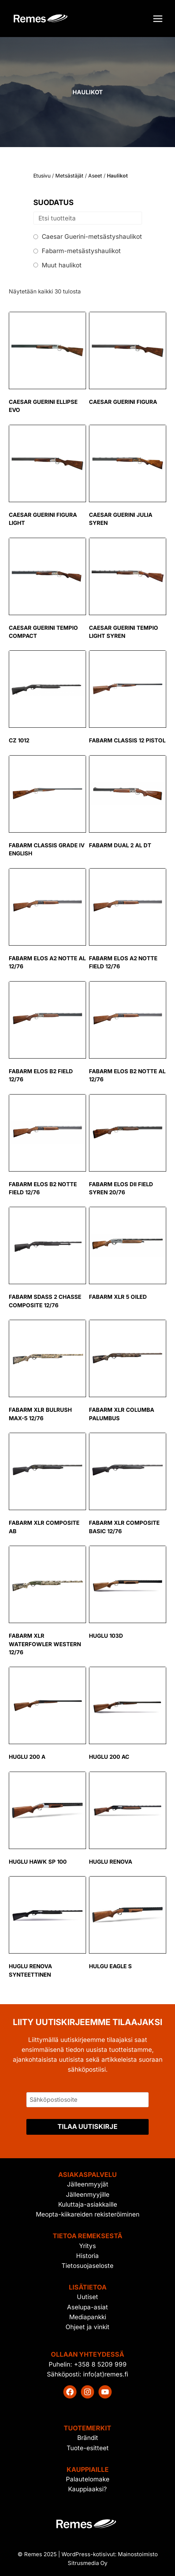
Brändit (87, 2437)
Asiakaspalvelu (87, 2174)
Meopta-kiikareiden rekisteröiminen (87, 2214)
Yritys (87, 2246)
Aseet (95, 175)
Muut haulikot (62, 265)
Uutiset (87, 2297)
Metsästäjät (69, 175)
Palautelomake (87, 2479)
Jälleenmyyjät (87, 2184)
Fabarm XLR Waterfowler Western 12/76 (45, 1644)
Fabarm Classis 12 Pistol (127, 740)
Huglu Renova (110, 1861)
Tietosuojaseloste (87, 2265)
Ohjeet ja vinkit (87, 2327)
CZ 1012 (19, 740)
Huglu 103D (106, 1635)
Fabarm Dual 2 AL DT (120, 845)
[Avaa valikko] (157, 18)
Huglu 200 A (27, 1756)
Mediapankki (87, 2317)
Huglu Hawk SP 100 (38, 1861)
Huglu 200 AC (109, 1756)
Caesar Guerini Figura (123, 401)
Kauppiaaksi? (87, 2489)
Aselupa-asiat (87, 2307)
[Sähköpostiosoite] (87, 2099)
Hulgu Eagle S (110, 1966)
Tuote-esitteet (88, 2448)
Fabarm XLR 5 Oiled (118, 1296)
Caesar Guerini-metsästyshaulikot (92, 236)
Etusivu (42, 175)
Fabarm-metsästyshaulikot (81, 251)
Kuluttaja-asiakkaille (87, 2204)
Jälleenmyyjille (87, 2194)
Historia (87, 2255)
